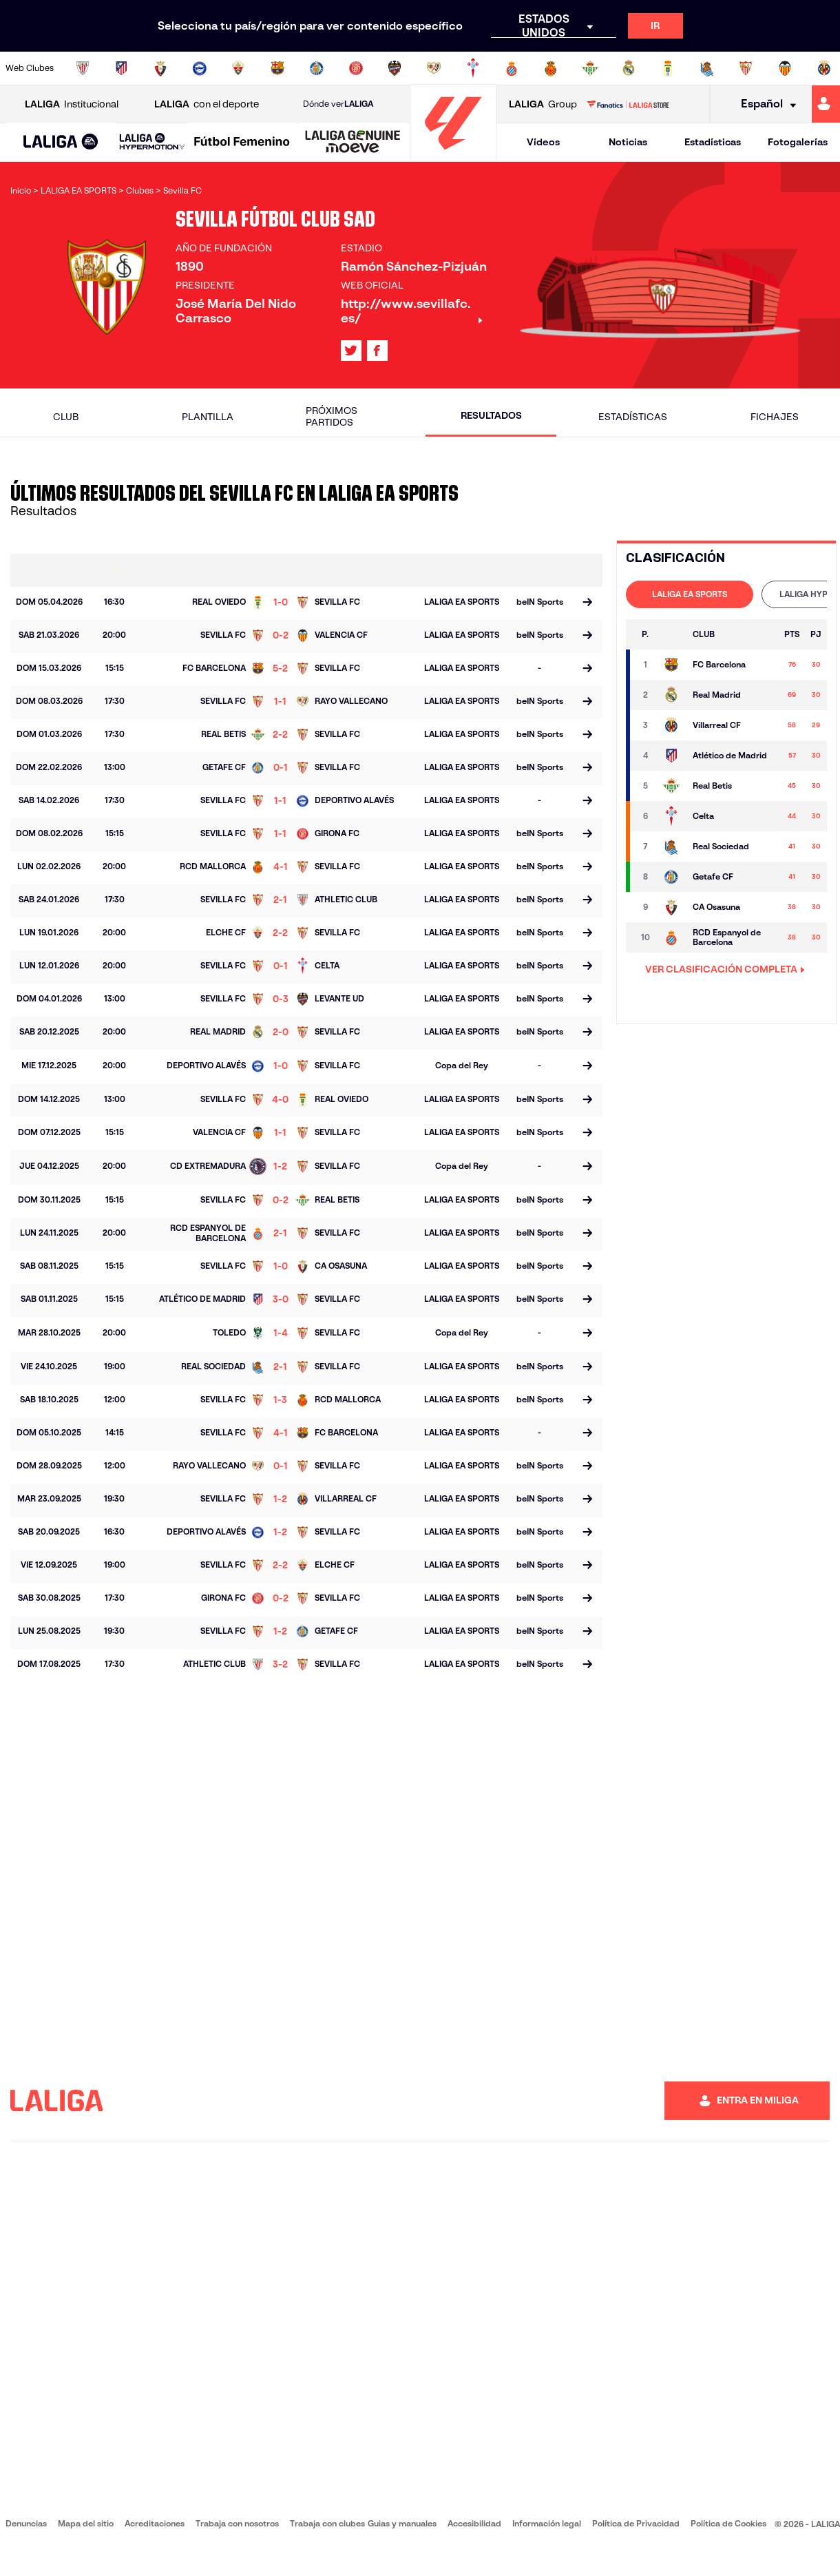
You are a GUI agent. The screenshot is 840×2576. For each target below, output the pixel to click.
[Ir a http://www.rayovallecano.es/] (433, 68)
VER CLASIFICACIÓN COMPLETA (725, 969)
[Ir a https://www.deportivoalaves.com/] (199, 68)
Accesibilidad (474, 2523)
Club (65, 416)
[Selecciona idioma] (764, 104)
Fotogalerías (798, 141)
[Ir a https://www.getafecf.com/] (316, 68)
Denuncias (26, 2523)
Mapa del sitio (86, 2523)
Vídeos (543, 141)
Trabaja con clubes (327, 2523)
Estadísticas (712, 141)
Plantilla (207, 416)
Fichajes (774, 416)
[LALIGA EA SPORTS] (61, 143)
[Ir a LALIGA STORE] (627, 104)
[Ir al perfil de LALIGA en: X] (351, 350)
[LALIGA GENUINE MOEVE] (352, 143)
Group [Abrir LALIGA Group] (543, 104)
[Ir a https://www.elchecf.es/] (238, 68)
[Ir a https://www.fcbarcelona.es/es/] (277, 68)
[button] (61, 142)
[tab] (689, 594)
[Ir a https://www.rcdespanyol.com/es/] (511, 68)
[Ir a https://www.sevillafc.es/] (745, 68)
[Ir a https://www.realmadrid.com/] (628, 68)
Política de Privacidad (636, 2523)
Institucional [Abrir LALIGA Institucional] (71, 104)
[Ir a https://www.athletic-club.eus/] (82, 68)
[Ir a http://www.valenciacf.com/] (785, 68)
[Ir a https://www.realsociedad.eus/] (707, 68)
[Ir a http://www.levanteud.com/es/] (394, 68)
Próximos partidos (331, 416)
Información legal (546, 2523)
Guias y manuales (402, 2523)
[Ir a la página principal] (453, 155)
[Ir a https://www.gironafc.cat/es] (356, 68)
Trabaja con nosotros (237, 2523)
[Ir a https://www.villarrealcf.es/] (824, 68)
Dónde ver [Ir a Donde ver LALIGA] (338, 104)
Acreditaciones (155, 2523)
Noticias (628, 141)
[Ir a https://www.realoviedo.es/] (668, 68)
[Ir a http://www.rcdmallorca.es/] (550, 68)
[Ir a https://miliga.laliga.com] (826, 104)
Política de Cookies (728, 2523)
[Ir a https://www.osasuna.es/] (160, 68)
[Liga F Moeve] (242, 143)
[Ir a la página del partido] (586, 603)
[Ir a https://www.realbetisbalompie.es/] (590, 68)
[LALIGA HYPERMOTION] (152, 142)
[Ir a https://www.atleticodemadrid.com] (121, 68)
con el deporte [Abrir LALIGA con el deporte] (206, 104)
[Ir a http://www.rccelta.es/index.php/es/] (473, 68)
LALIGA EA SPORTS (689, 594)
